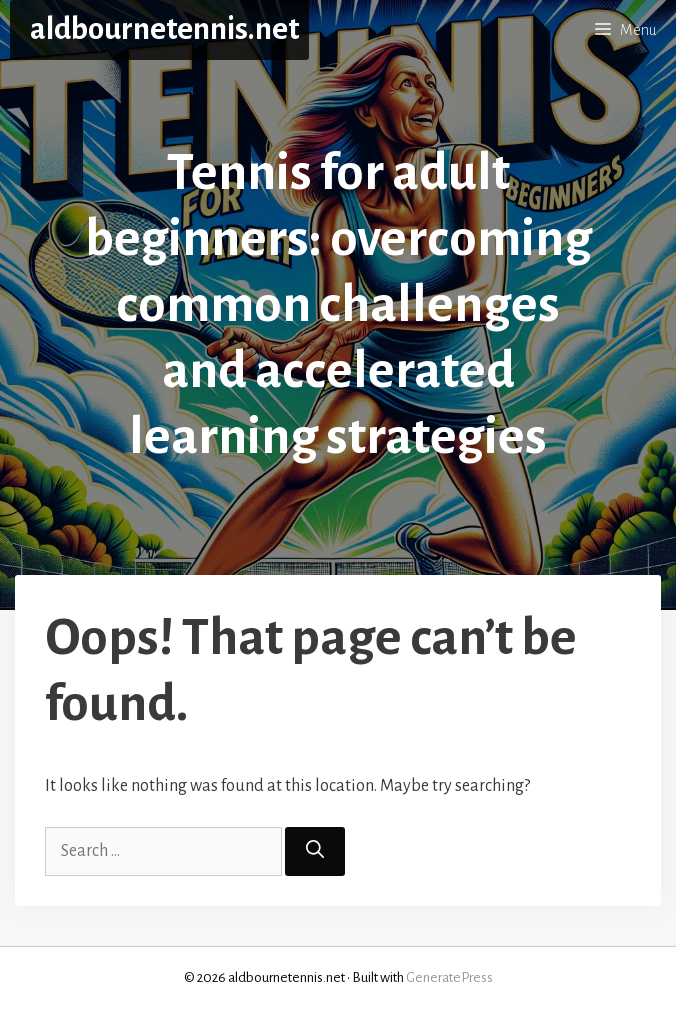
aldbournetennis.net (164, 29)
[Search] (315, 851)
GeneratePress (449, 977)
